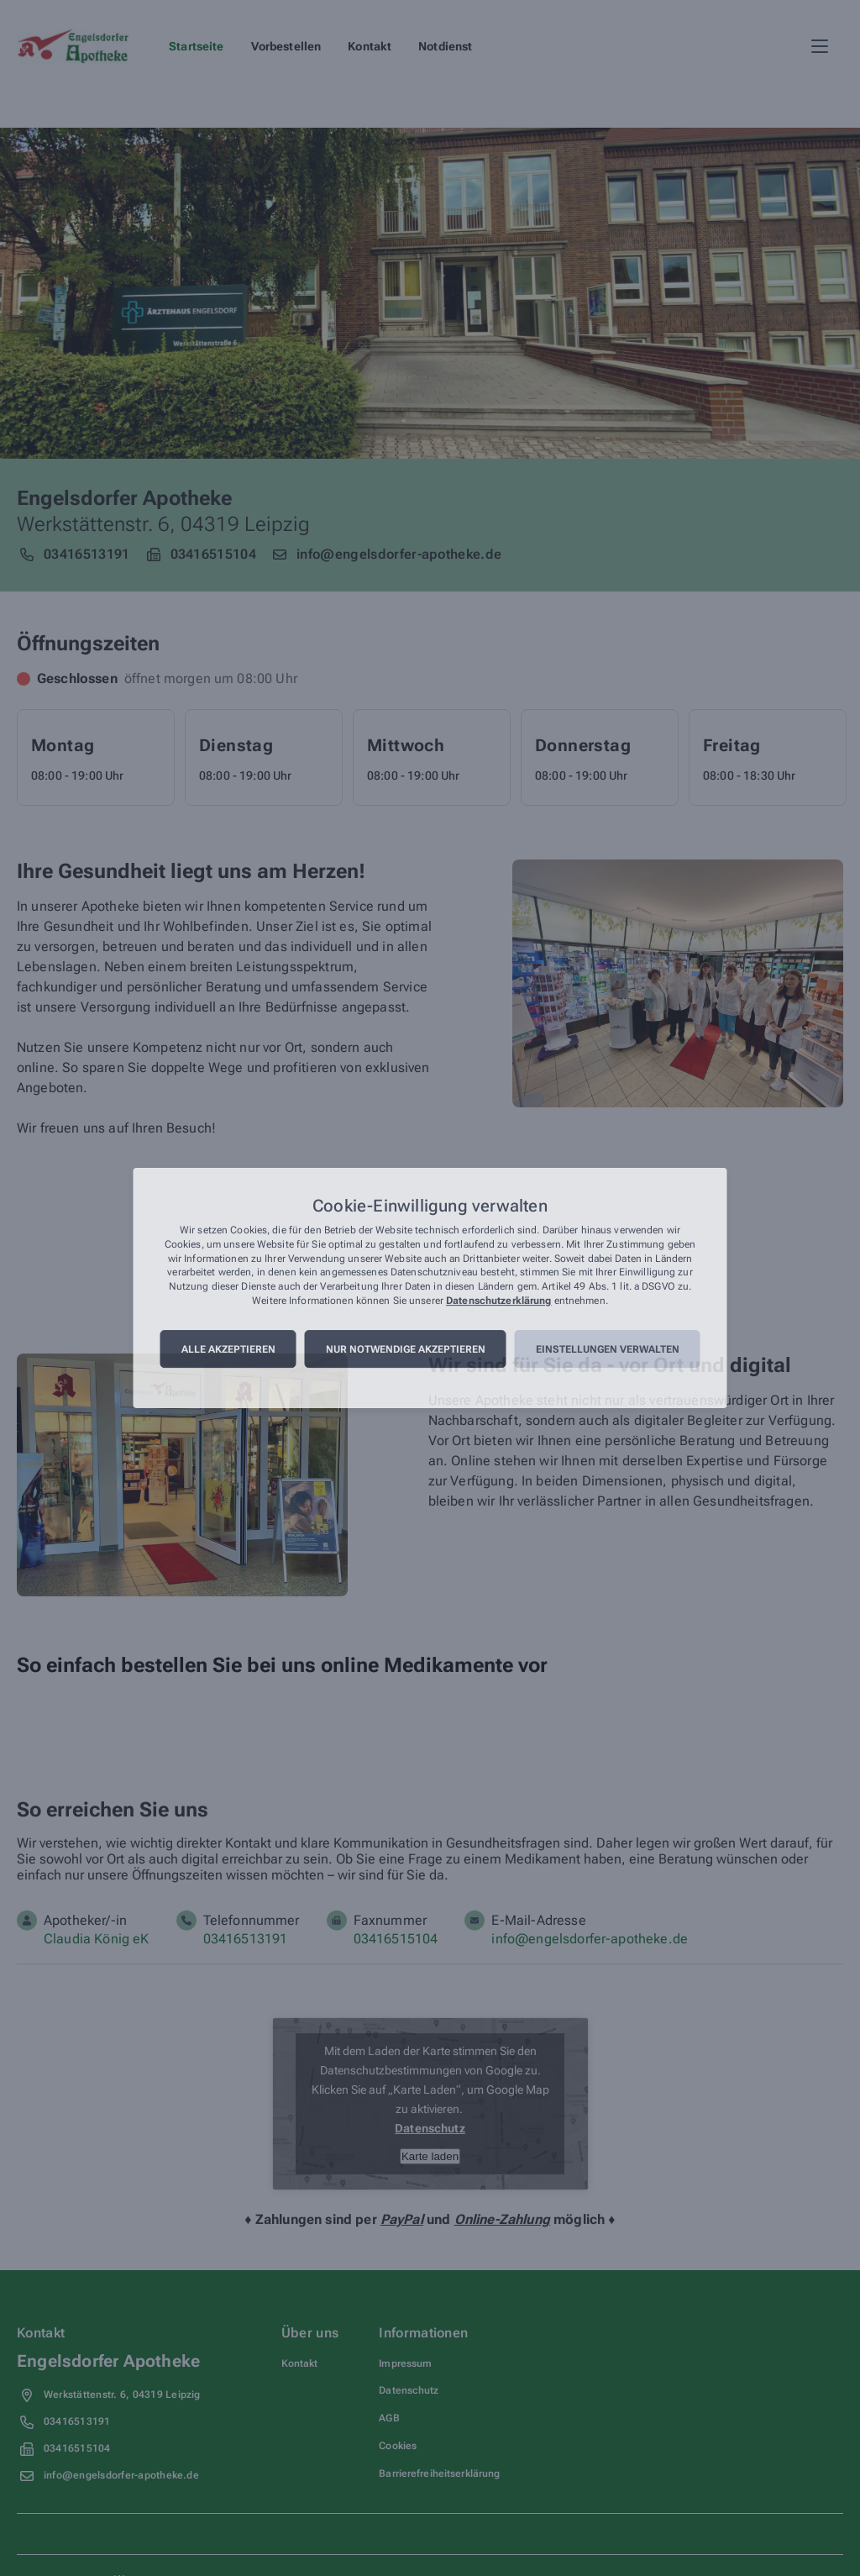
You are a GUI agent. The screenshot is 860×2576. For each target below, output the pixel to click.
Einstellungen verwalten (607, 1349)
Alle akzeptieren (228, 1349)
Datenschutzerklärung (498, 1300)
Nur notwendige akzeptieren (405, 1349)
